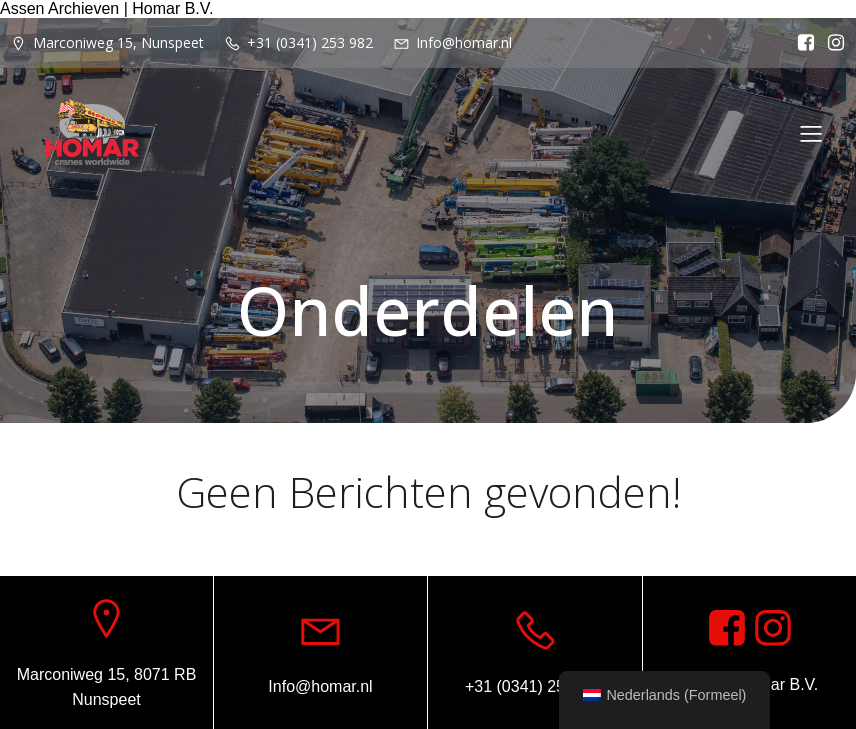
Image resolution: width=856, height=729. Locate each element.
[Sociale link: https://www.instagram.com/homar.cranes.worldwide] (773, 629)
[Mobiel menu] (811, 133)
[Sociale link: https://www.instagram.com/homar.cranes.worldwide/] (831, 43)
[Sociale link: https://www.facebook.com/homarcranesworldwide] (801, 43)
